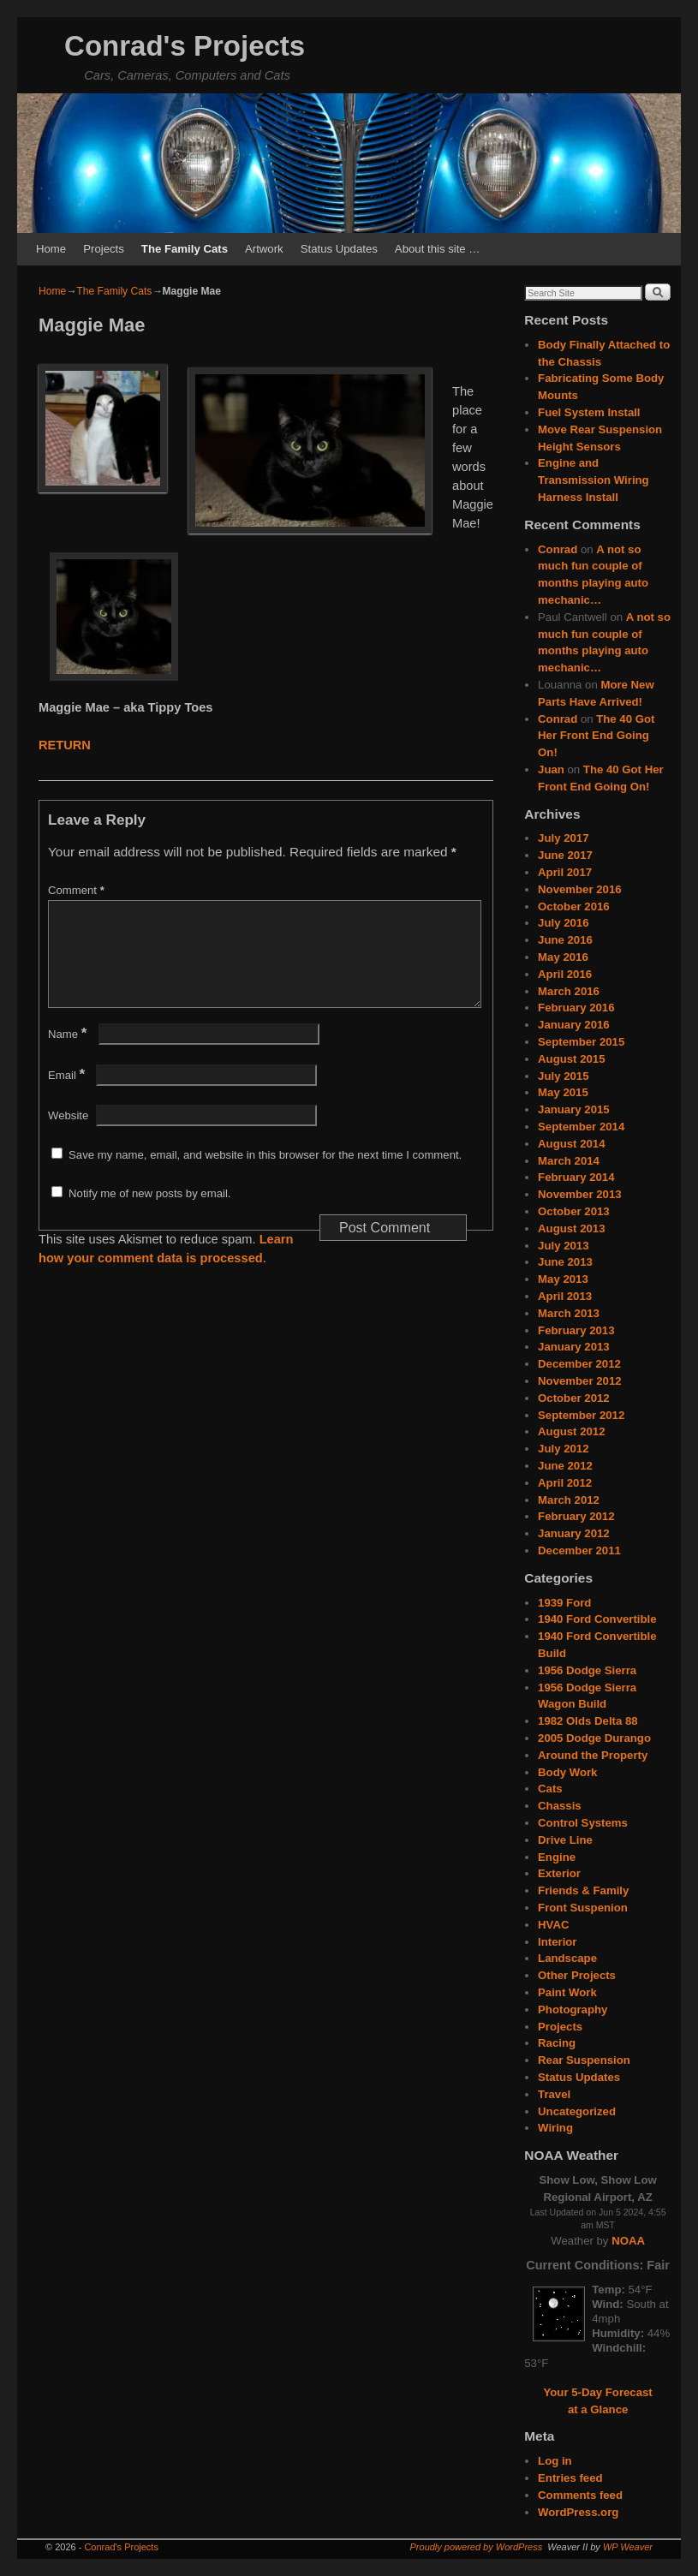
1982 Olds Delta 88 (588, 1720)
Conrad (557, 549)
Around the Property (592, 1755)
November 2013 (580, 1194)
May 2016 (563, 957)
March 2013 (569, 1313)
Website (68, 1136)
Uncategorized (577, 2111)
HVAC (553, 1924)
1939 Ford (564, 1602)
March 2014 (569, 1160)
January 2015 (574, 1109)
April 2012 (565, 1482)
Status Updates (339, 248)
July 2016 (563, 922)
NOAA (628, 2240)
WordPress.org (578, 2512)
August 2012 (571, 1431)
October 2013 (574, 1211)
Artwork (264, 248)
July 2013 (563, 1245)
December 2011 (579, 1550)
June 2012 (565, 1465)
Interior (557, 1941)
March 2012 (569, 1500)
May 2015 (563, 1092)
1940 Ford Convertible (597, 1619)
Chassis (560, 1805)
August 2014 (571, 1143)
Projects (103, 248)
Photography (572, 2009)
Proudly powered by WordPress (476, 2547)
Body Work (567, 1772)
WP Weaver (628, 2547)
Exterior (559, 1873)
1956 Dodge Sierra (587, 1670)
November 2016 (580, 889)
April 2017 (565, 872)
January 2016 (574, 1024)
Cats (550, 1788)
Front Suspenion (583, 1907)
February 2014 (576, 1177)
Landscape (567, 1958)
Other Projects (577, 1975)
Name (69, 1054)
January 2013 (574, 1346)
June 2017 (565, 855)
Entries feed (570, 2478)
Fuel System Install (589, 412)
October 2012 (574, 1398)
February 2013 (576, 1330)
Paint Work (567, 1992)
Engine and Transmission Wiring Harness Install (593, 480)
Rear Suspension (584, 2060)
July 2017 (563, 838)
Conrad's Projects (184, 46)
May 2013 (563, 1279)
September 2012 (581, 1415)
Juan (551, 769)
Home (51, 248)
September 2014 (581, 1126)
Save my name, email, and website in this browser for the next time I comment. (265, 1175)
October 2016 (574, 906)
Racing (557, 2042)
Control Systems (583, 1822)
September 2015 (581, 1041)
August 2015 (571, 1058)
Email (68, 1095)
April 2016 (565, 974)
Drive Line (565, 1840)
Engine (557, 1857)
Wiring (555, 2127)
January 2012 (574, 1533)
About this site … (437, 248)
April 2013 (565, 1296)
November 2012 (580, 1380)
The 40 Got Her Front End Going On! (596, 736)
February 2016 (576, 1007)
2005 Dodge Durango (594, 1738)
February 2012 (576, 1516)
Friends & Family (583, 1890)
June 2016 (565, 939)
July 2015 (563, 1076)
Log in (555, 2460)
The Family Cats (184, 248)
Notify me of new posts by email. (149, 1214)
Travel (554, 2094)
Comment (78, 890)
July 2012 (563, 1448)
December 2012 (579, 1363)
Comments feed (580, 2495)
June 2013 (565, 1261)
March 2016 (569, 991)
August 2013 (571, 1228)
